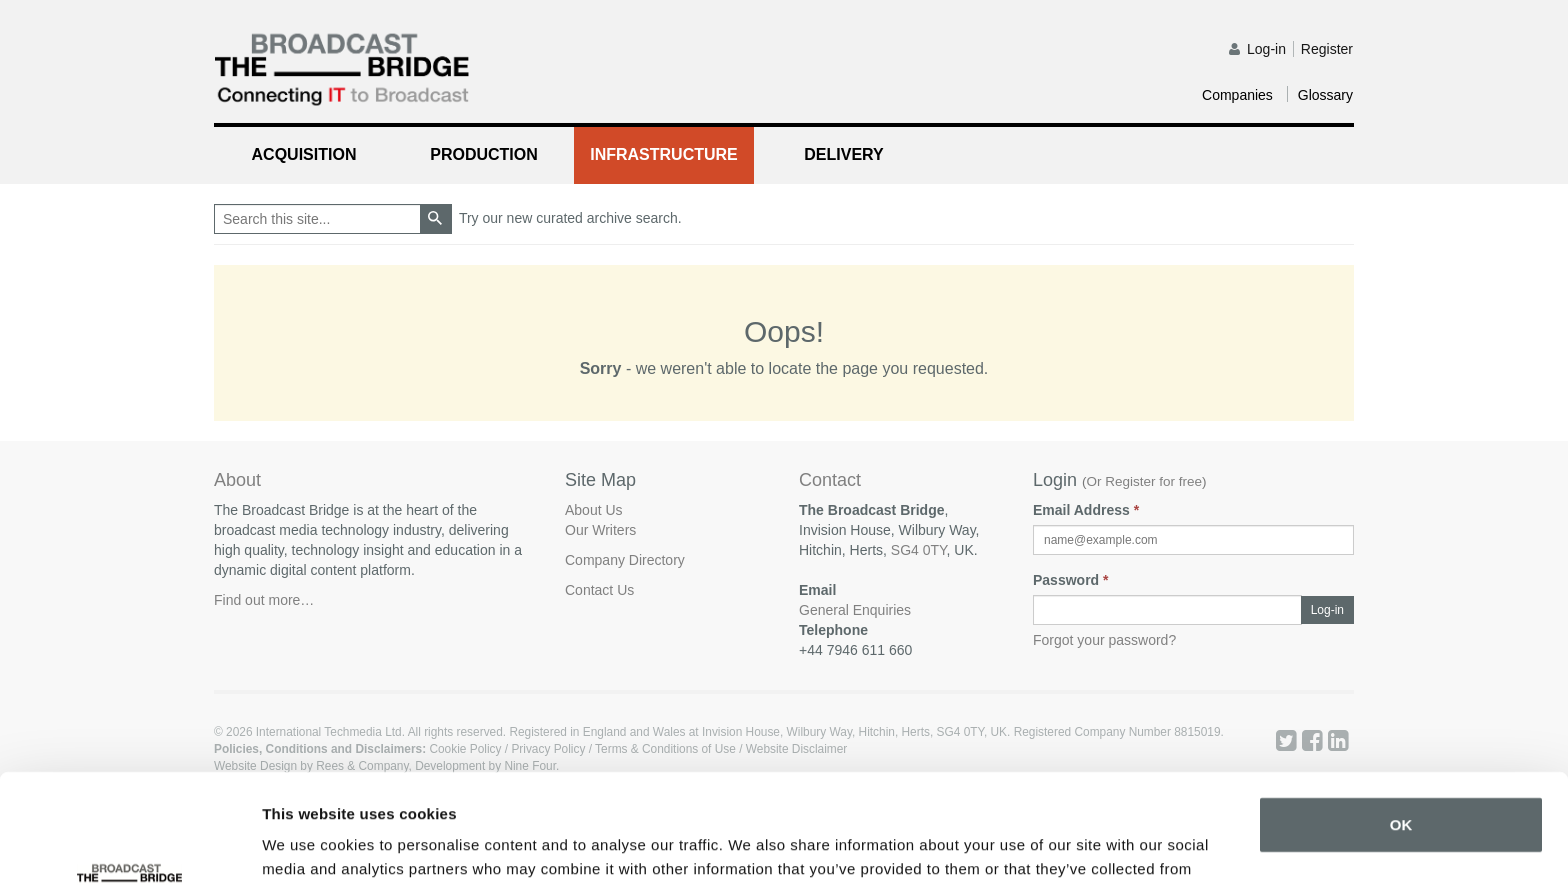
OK (1401, 722)
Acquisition (304, 154)
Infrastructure (664, 154)
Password (1070, 580)
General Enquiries (855, 610)
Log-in (1266, 49)
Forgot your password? (1104, 640)
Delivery (843, 154)
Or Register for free (1145, 481)
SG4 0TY (919, 550)
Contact (830, 480)
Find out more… (264, 600)
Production (484, 154)
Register (1327, 49)
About (237, 480)
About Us (594, 510)
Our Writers (600, 530)
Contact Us (599, 590)
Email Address (1086, 510)
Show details (308, 845)
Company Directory (625, 560)
